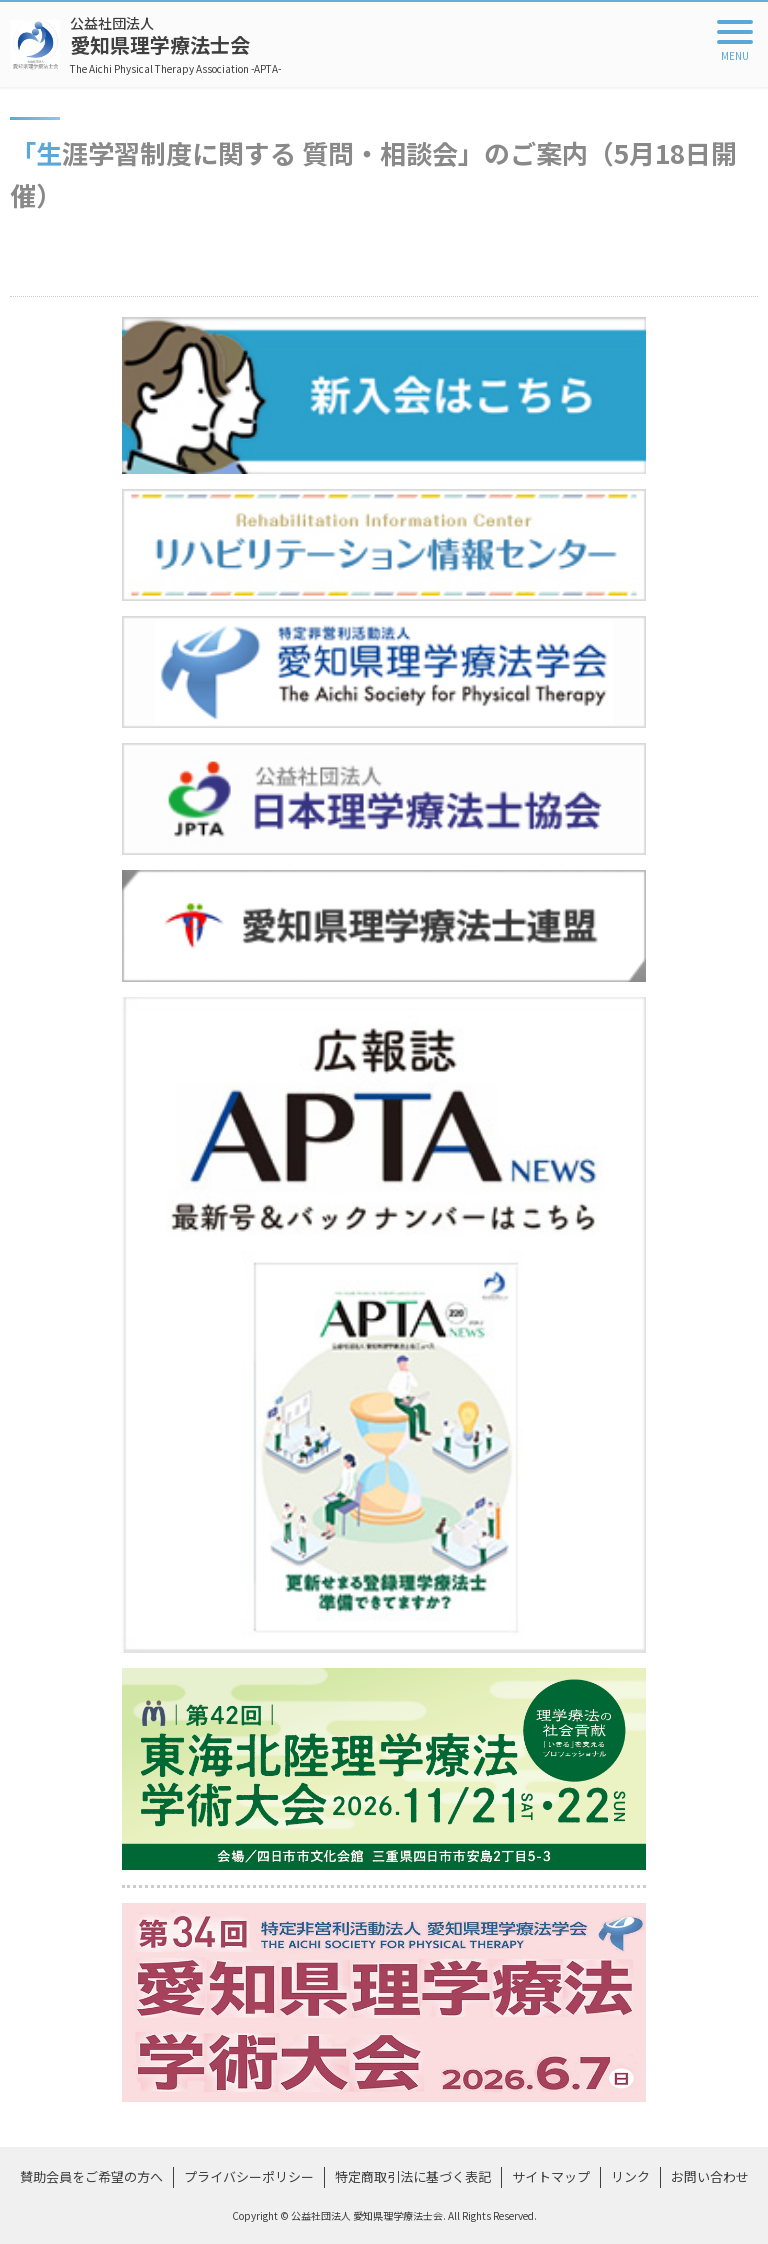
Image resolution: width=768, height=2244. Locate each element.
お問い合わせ (710, 2176)
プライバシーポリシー (249, 2176)
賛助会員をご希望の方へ (91, 2176)
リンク (630, 2176)
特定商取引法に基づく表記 (413, 2176)
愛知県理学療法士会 (175, 44)
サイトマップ (551, 2176)
